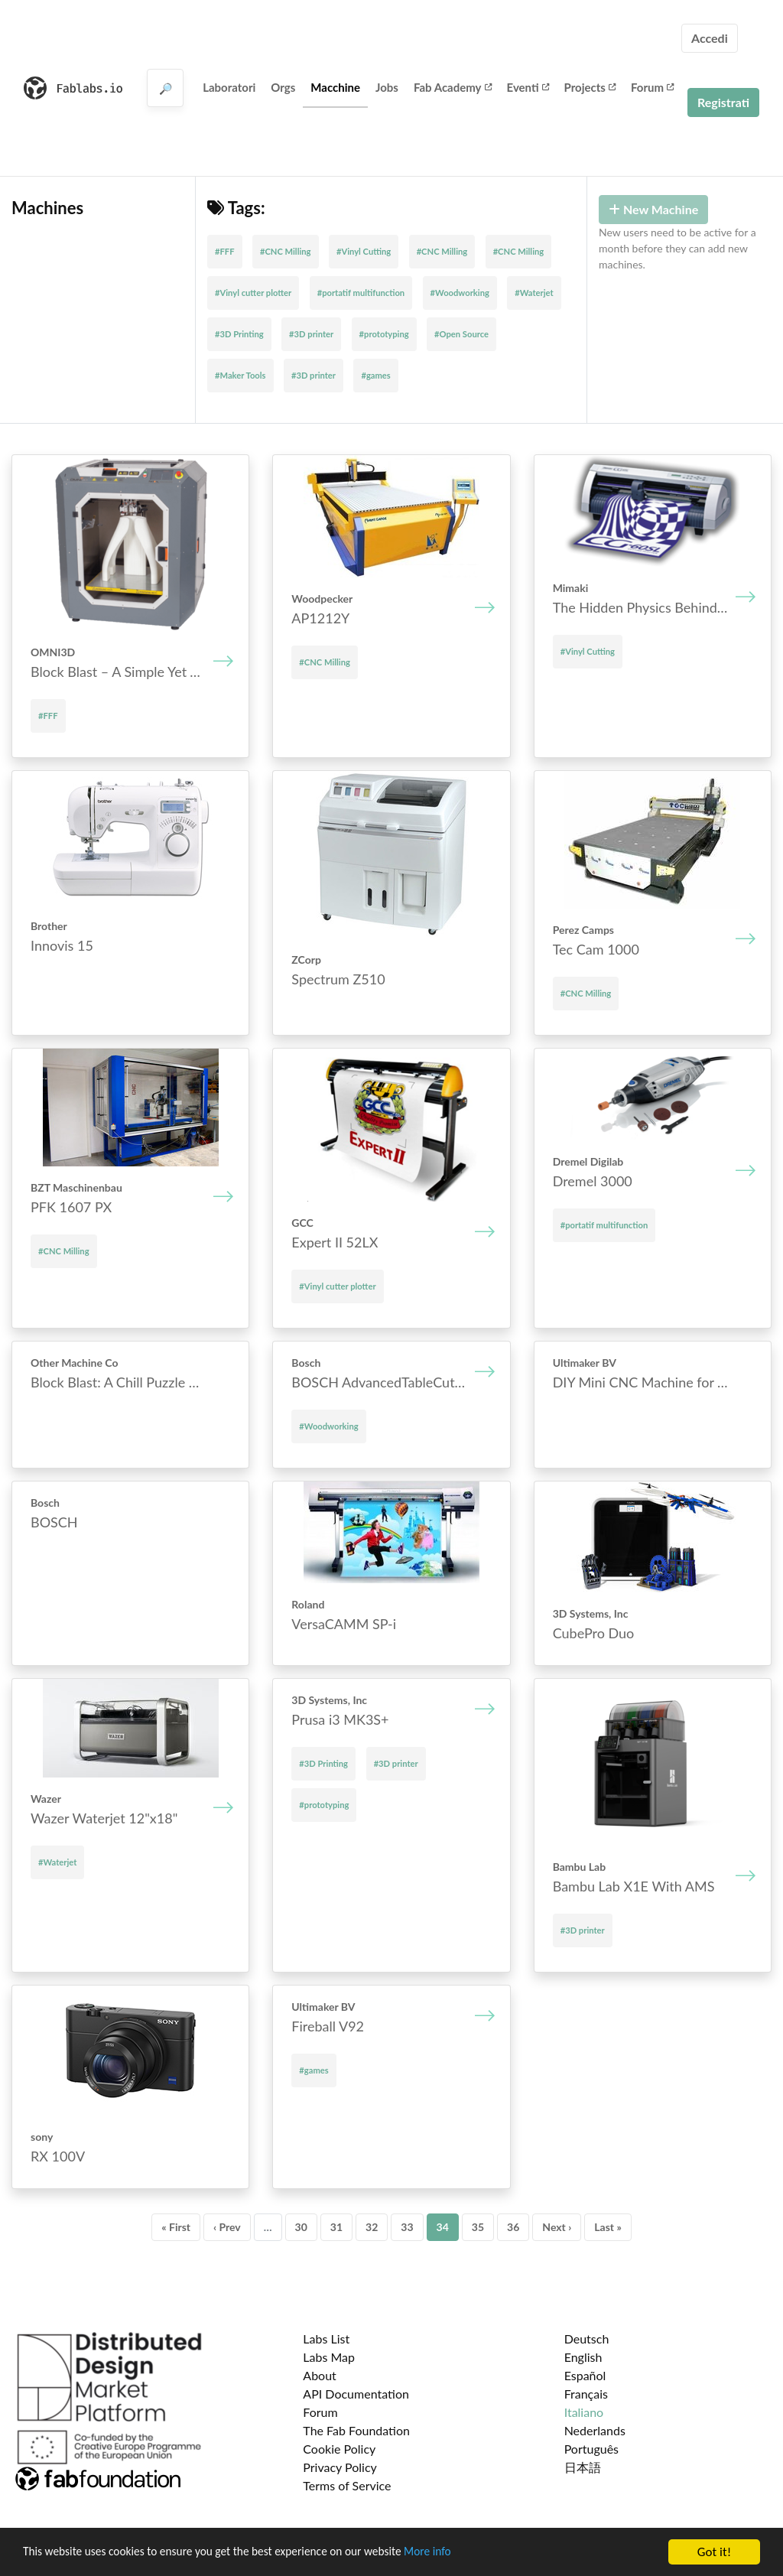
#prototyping (384, 334)
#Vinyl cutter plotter (253, 293)
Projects (590, 87)
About (319, 2375)
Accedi (709, 38)
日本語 (582, 2467)
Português (591, 2448)
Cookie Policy (339, 2448)
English (583, 2357)
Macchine (335, 87)
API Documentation (356, 2393)
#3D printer (311, 334)
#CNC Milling (285, 251)
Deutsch (586, 2338)
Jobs (386, 87)
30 (301, 2226)
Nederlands (594, 2430)
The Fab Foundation (356, 2430)
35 (478, 2226)
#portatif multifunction (361, 293)
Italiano (584, 2412)
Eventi (528, 87)
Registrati (723, 102)
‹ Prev (227, 2226)
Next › (556, 2226)
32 (372, 2226)
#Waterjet (534, 293)
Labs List (326, 2338)
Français (586, 2393)
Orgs (283, 87)
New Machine (653, 209)
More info (470, 2553)
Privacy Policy (340, 2467)
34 (443, 2226)
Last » (608, 2226)
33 (407, 2226)
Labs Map (329, 2357)
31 (336, 2226)
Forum (652, 87)
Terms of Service (347, 2485)
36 (513, 2226)
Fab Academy (453, 87)
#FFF (225, 251)
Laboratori (229, 87)
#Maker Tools (240, 375)
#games (375, 375)
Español (585, 2375)
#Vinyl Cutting (363, 251)
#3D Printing (239, 334)
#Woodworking (459, 293)
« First (175, 2226)
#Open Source (461, 334)
